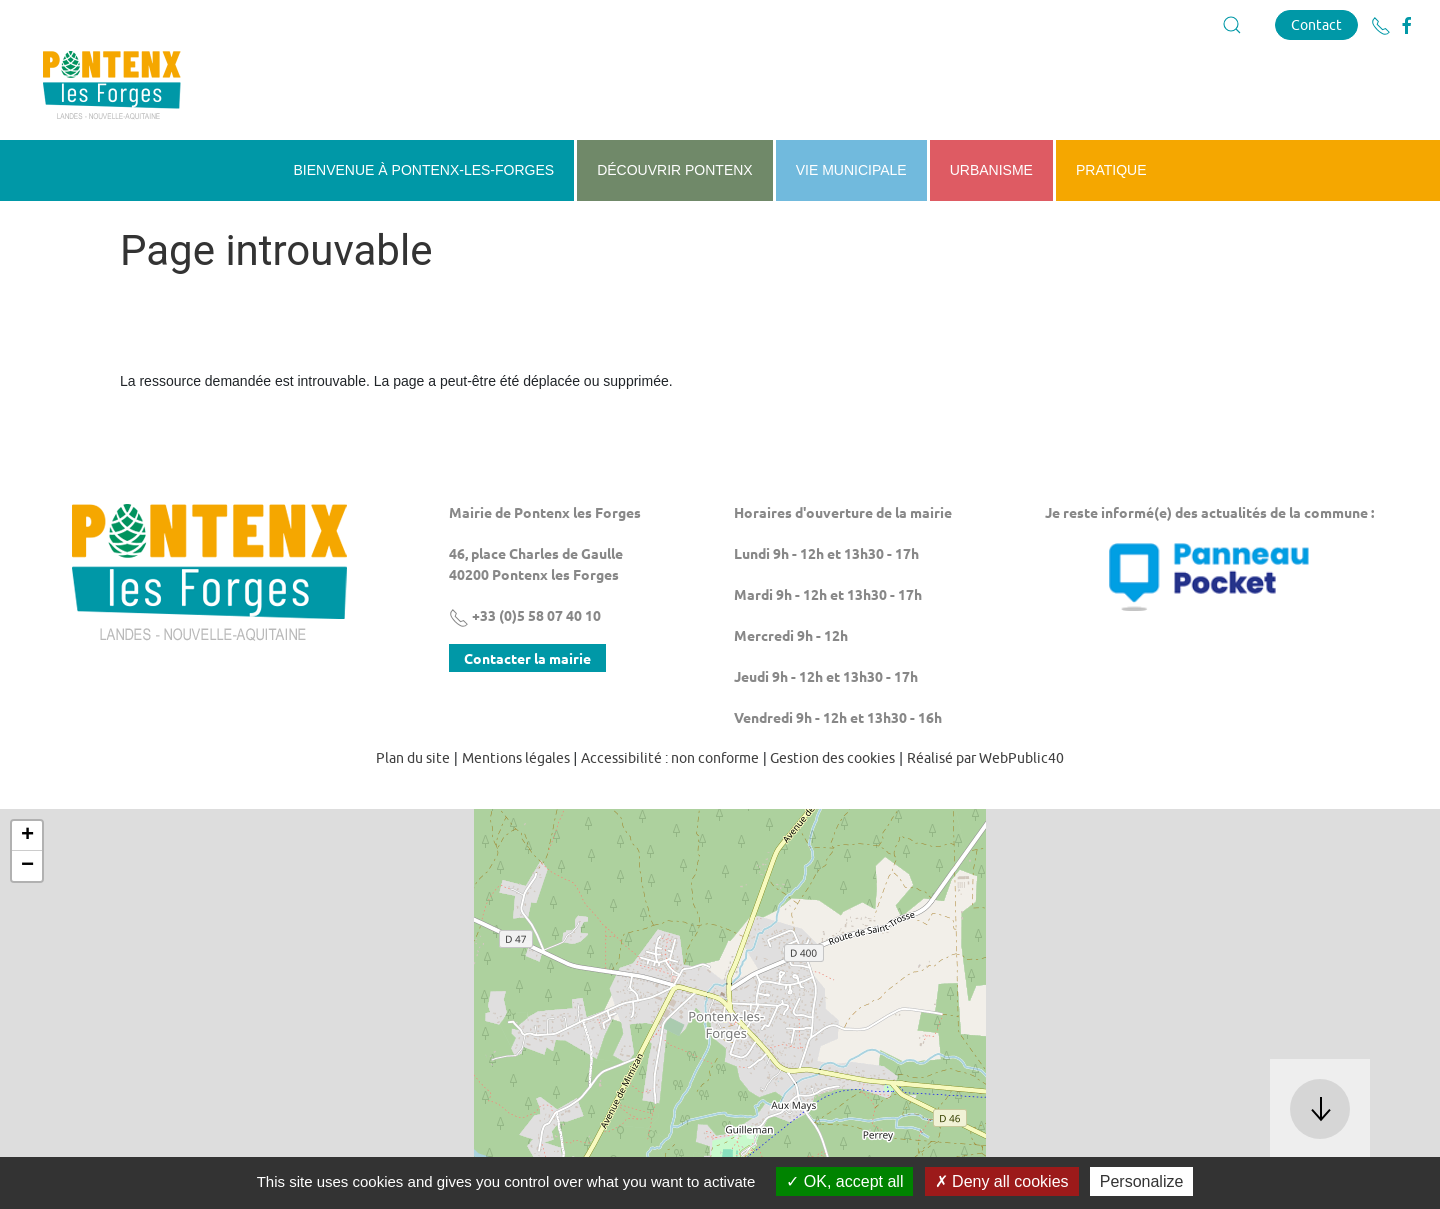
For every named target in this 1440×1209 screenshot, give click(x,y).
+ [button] (27, 836)
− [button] (27, 866)
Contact (1316, 24)
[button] (1232, 25)
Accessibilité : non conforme (670, 758)
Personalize (1142, 1181)
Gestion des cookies (832, 758)
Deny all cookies (1002, 1181)
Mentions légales (516, 758)
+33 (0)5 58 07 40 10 (525, 615)
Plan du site (413, 758)
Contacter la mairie (527, 658)
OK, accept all (844, 1181)
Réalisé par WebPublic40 (985, 758)
